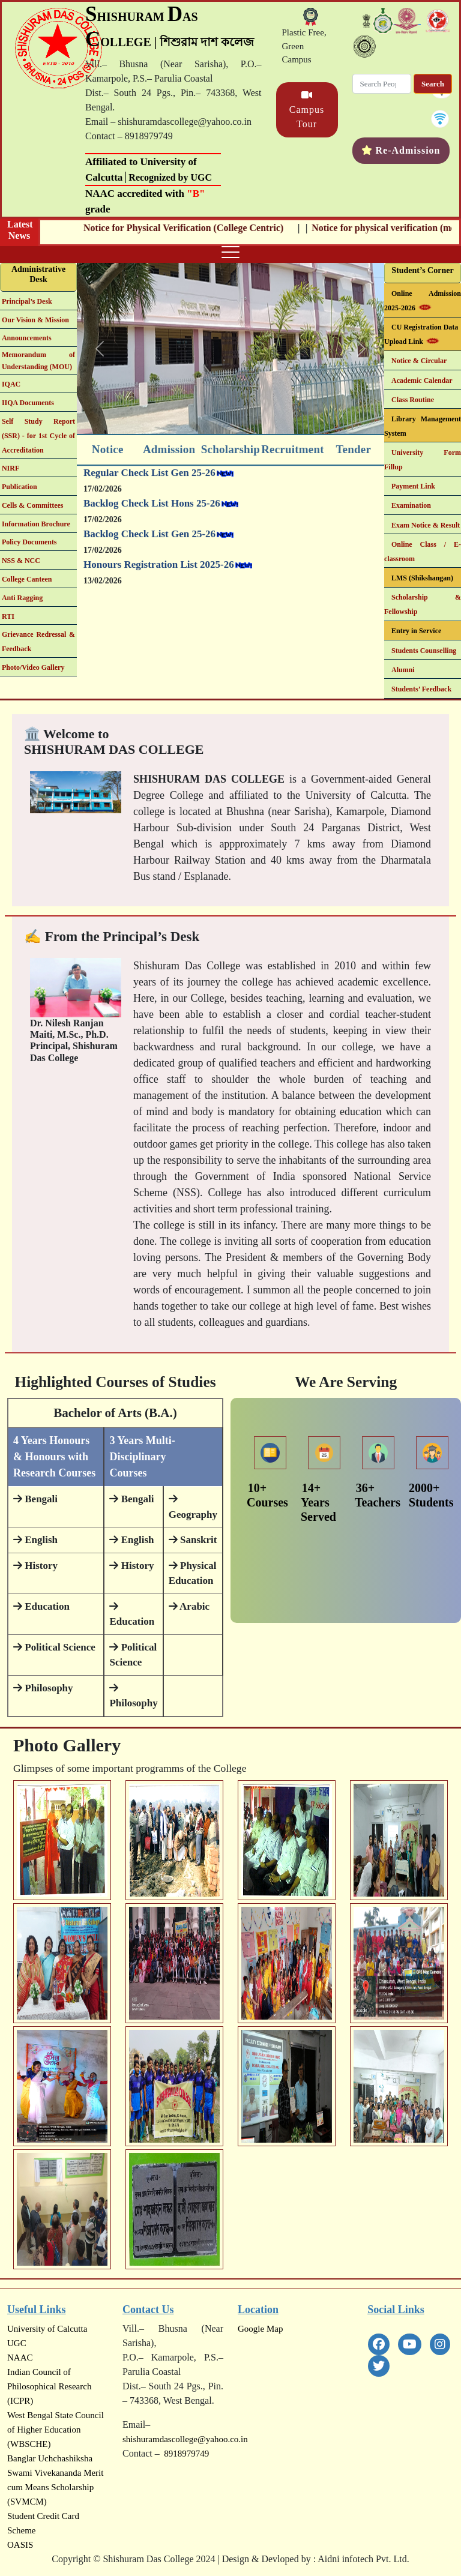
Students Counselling (423, 650)
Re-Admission (408, 150)
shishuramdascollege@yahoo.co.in (185, 2439)
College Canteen (27, 579)
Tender (353, 449)
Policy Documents (29, 542)
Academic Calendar (422, 380)
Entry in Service (416, 631)
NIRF (10, 468)
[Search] (381, 84)
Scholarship (230, 449)
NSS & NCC (21, 560)
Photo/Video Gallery (33, 667)
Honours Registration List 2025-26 (158, 576)
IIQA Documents (28, 403)
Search (432, 83)
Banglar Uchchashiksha (49, 2458)
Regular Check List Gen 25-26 (149, 484)
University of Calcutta (47, 2329)
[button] (100, 348)
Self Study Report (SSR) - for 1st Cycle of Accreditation (38, 435)
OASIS (20, 2545)
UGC (16, 2343)
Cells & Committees (33, 505)
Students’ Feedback (421, 689)
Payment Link (413, 486)
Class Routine (412, 400)
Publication (19, 487)
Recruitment (292, 449)
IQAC (11, 384)
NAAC (20, 2357)
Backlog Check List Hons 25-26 (151, 514)
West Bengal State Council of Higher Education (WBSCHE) (55, 2429)
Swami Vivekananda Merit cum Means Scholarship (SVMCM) (55, 2487)
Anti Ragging (22, 598)
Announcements (27, 338)
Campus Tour (306, 109)
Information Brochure (36, 524)
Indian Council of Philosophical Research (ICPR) (49, 2386)
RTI (8, 616)
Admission (169, 449)
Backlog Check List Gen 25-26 (149, 545)
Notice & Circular (419, 361)
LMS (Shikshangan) (422, 578)
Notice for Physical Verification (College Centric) (210, 228)
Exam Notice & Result (425, 525)
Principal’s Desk (27, 301)
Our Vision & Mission (35, 320)
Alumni (403, 670)
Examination (411, 505)
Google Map (260, 2329)
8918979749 (184, 2453)
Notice (108, 449)
